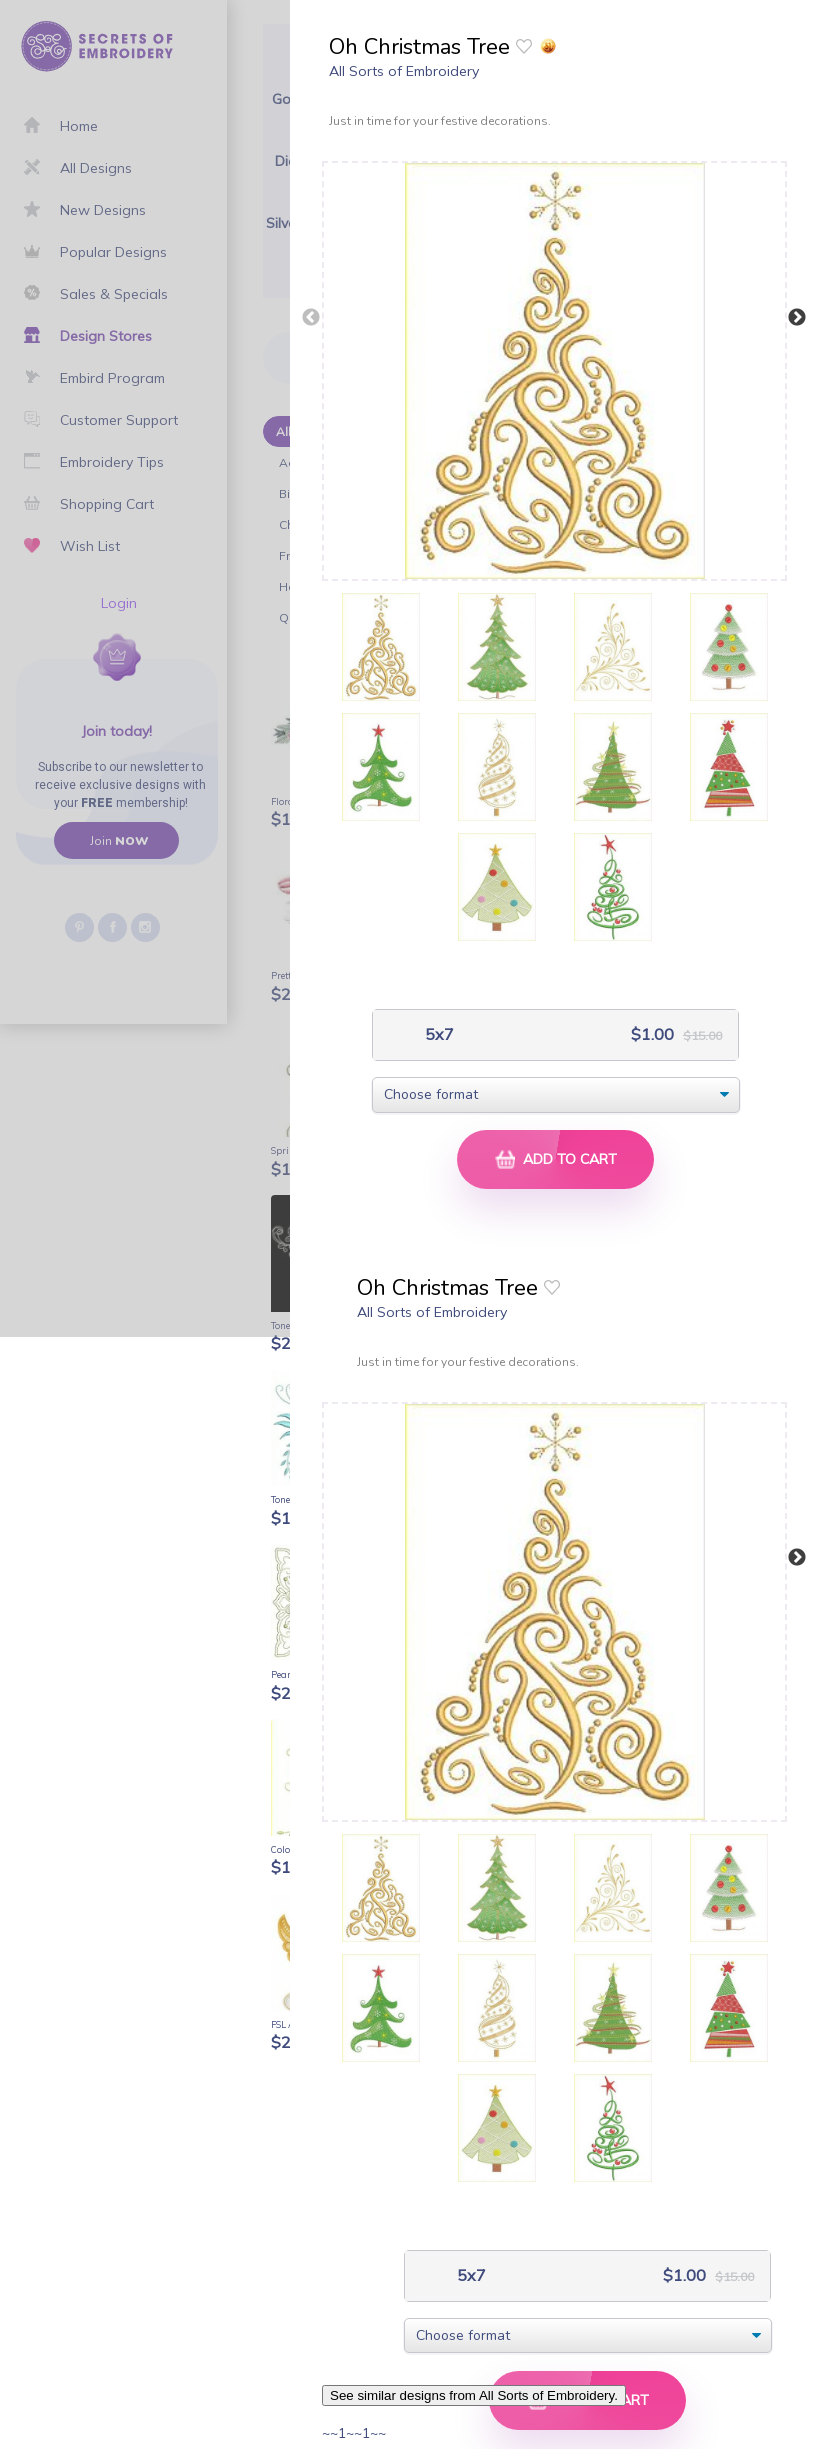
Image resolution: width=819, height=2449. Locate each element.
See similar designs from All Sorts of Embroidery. (474, 2395)
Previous (311, 318)
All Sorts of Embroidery (404, 71)
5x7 (437, 1034)
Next (797, 318)
